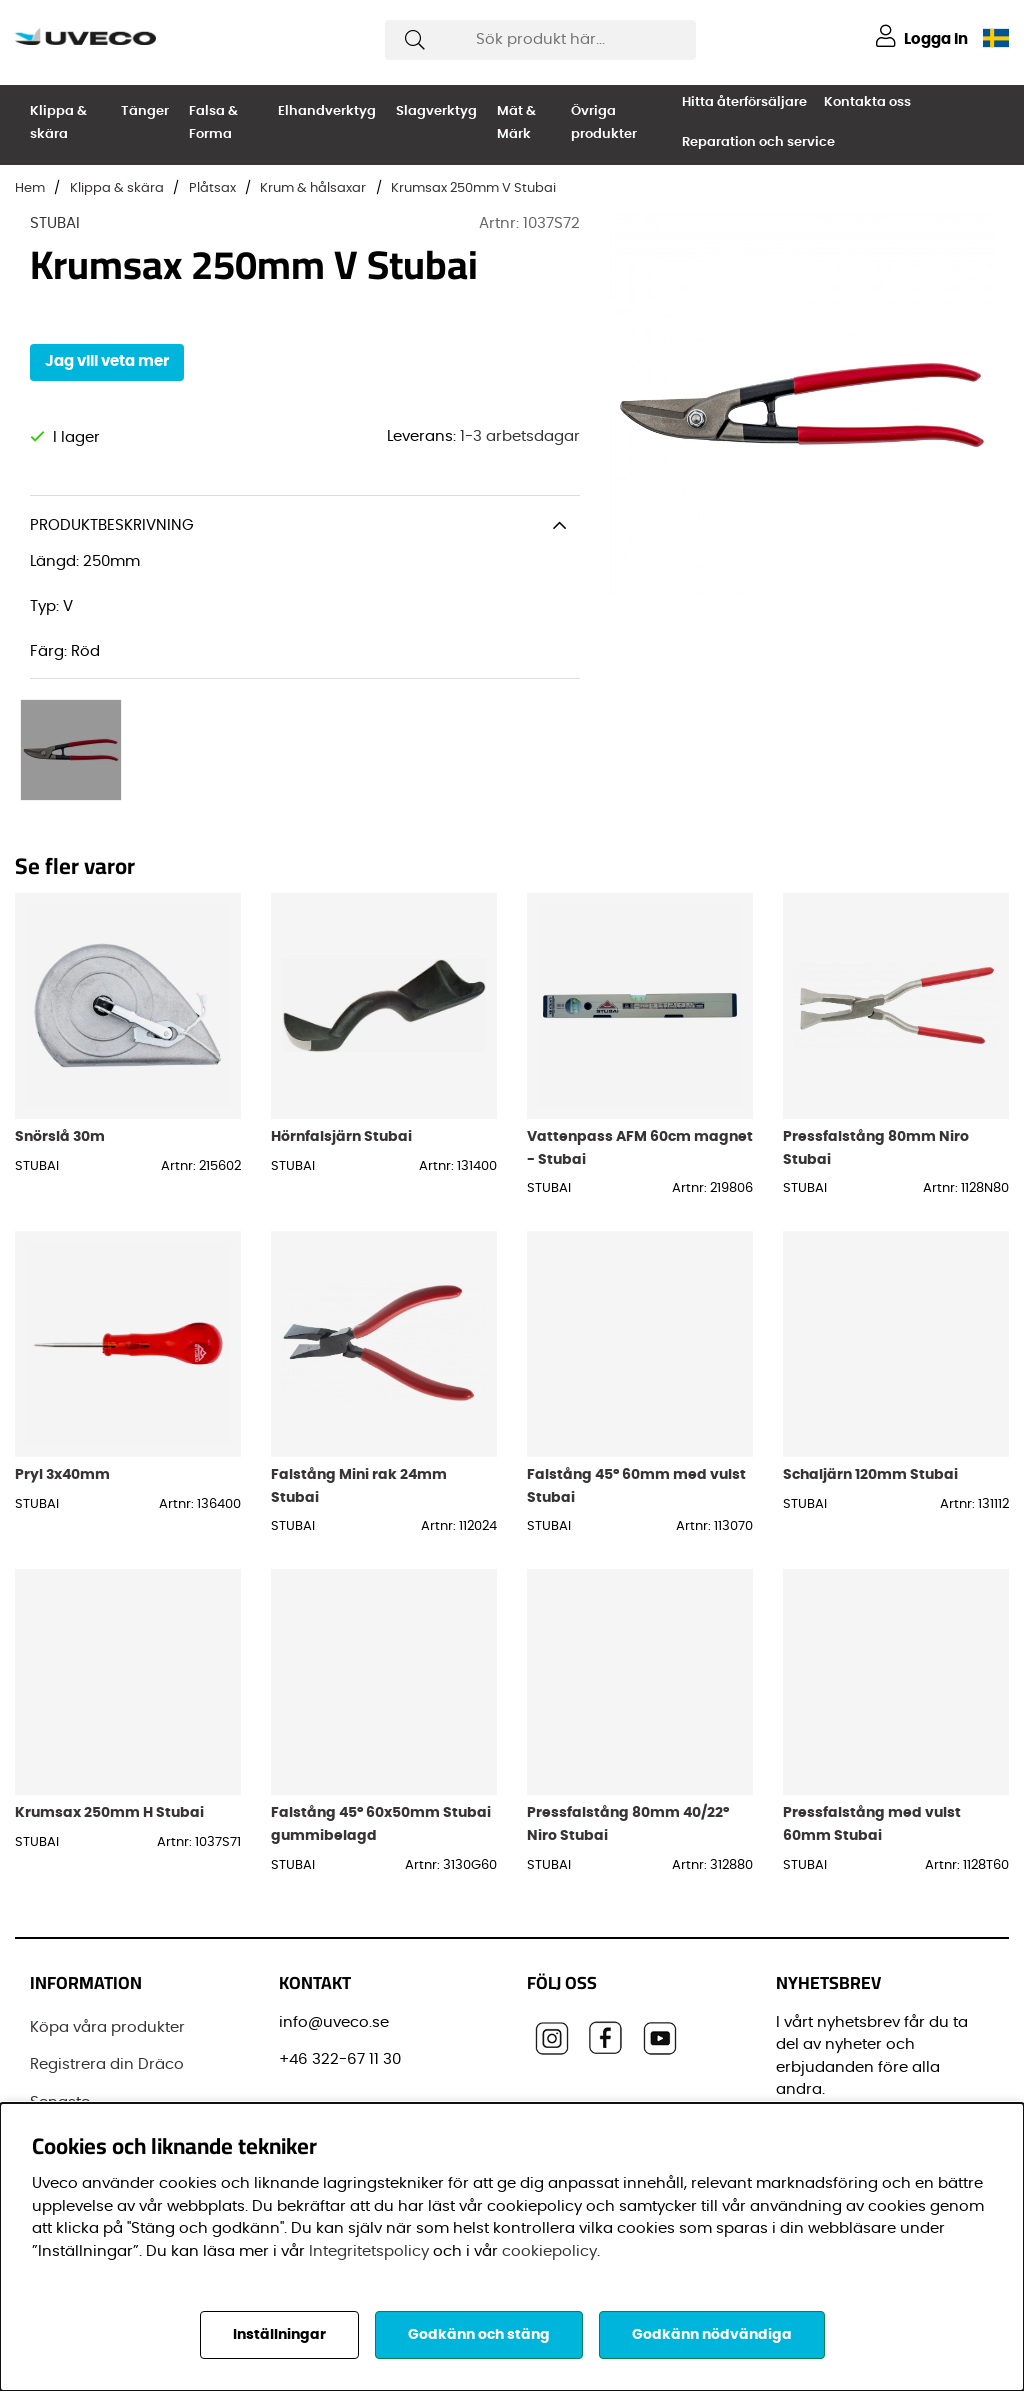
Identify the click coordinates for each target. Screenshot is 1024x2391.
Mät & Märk (516, 123)
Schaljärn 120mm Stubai (870, 1392)
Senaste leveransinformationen (116, 2032)
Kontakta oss (867, 102)
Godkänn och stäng (479, 2335)
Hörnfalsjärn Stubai (341, 1054)
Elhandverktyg (327, 111)
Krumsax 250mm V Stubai (473, 188)
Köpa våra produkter (107, 1945)
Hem (30, 188)
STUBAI (55, 223)
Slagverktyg (436, 111)
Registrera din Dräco (107, 1982)
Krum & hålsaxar (313, 188)
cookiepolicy (549, 2251)
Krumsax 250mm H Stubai (109, 1730)
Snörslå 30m (60, 1054)
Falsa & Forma (213, 123)
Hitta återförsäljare (744, 102)
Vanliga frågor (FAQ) (108, 2080)
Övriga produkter (604, 123)
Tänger (145, 111)
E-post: (810, 2060)
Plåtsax (212, 188)
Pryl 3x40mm (62, 1392)
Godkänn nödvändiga (712, 2335)
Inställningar (279, 2335)
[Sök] (540, 40)
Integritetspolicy (369, 2251)
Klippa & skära (58, 123)
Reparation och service (758, 142)
